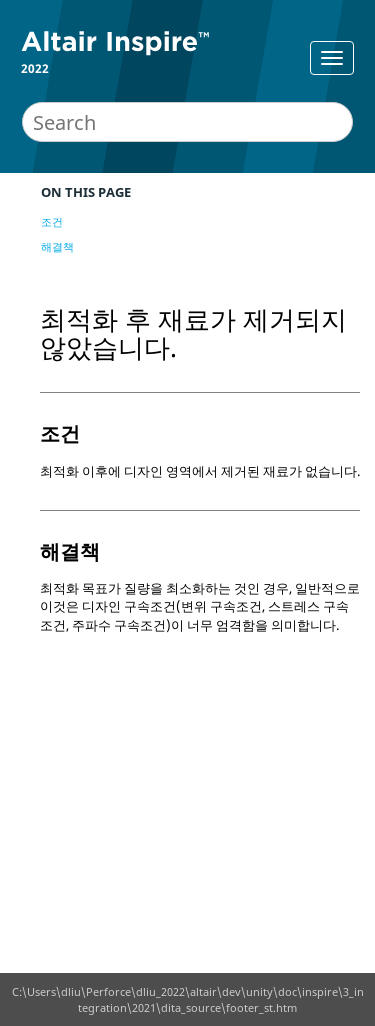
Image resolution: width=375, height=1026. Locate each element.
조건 (52, 221)
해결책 (57, 246)
